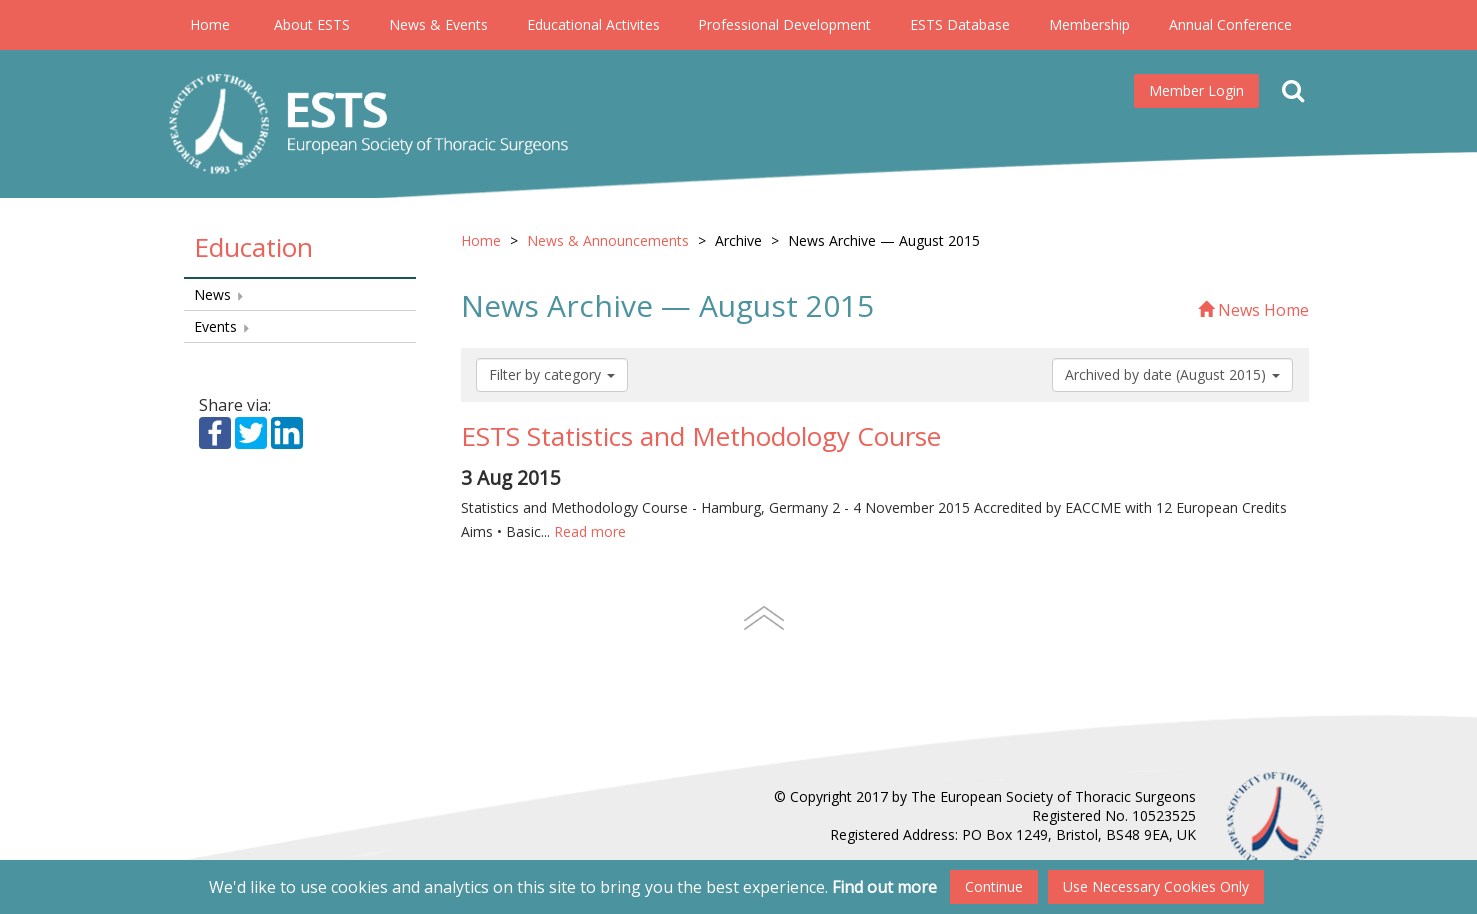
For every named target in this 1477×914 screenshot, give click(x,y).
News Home (1253, 310)
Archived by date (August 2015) (1172, 374)
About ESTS (312, 24)
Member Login (1196, 90)
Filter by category (552, 374)
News (219, 294)
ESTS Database (960, 24)
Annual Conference (1230, 24)
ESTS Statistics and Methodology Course (701, 436)
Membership (1089, 24)
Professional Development (784, 24)
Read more (590, 531)
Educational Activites (593, 24)
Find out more (884, 887)
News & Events (438, 24)
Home (210, 24)
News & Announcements (608, 240)
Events (222, 326)
